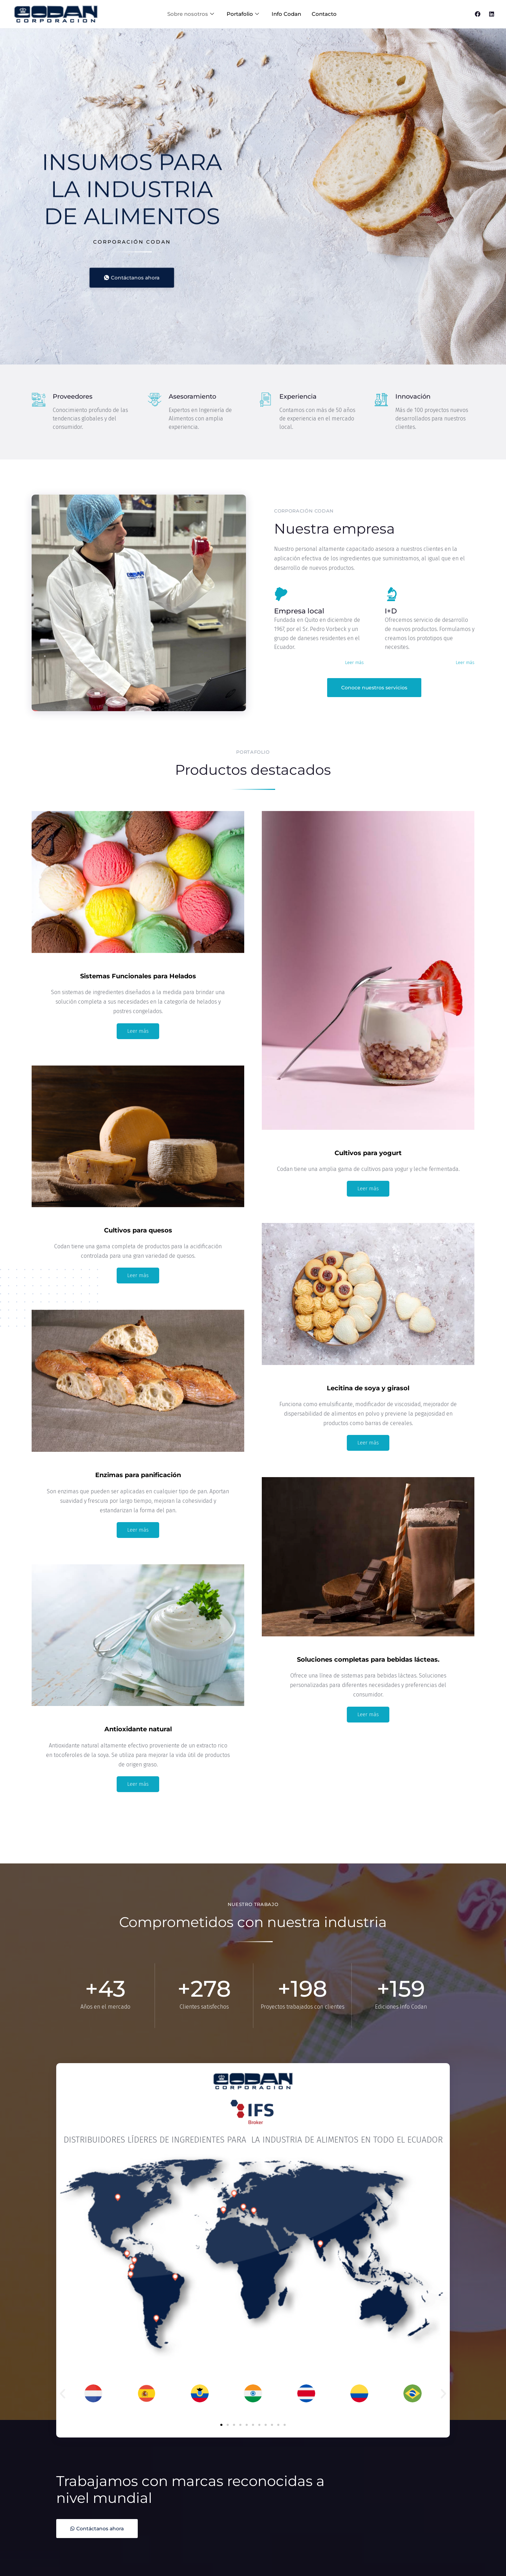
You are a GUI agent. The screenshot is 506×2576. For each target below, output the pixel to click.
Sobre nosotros (190, 14)
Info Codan (286, 14)
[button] (62, 2393)
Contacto (324, 14)
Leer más (354, 662)
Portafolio (243, 14)
